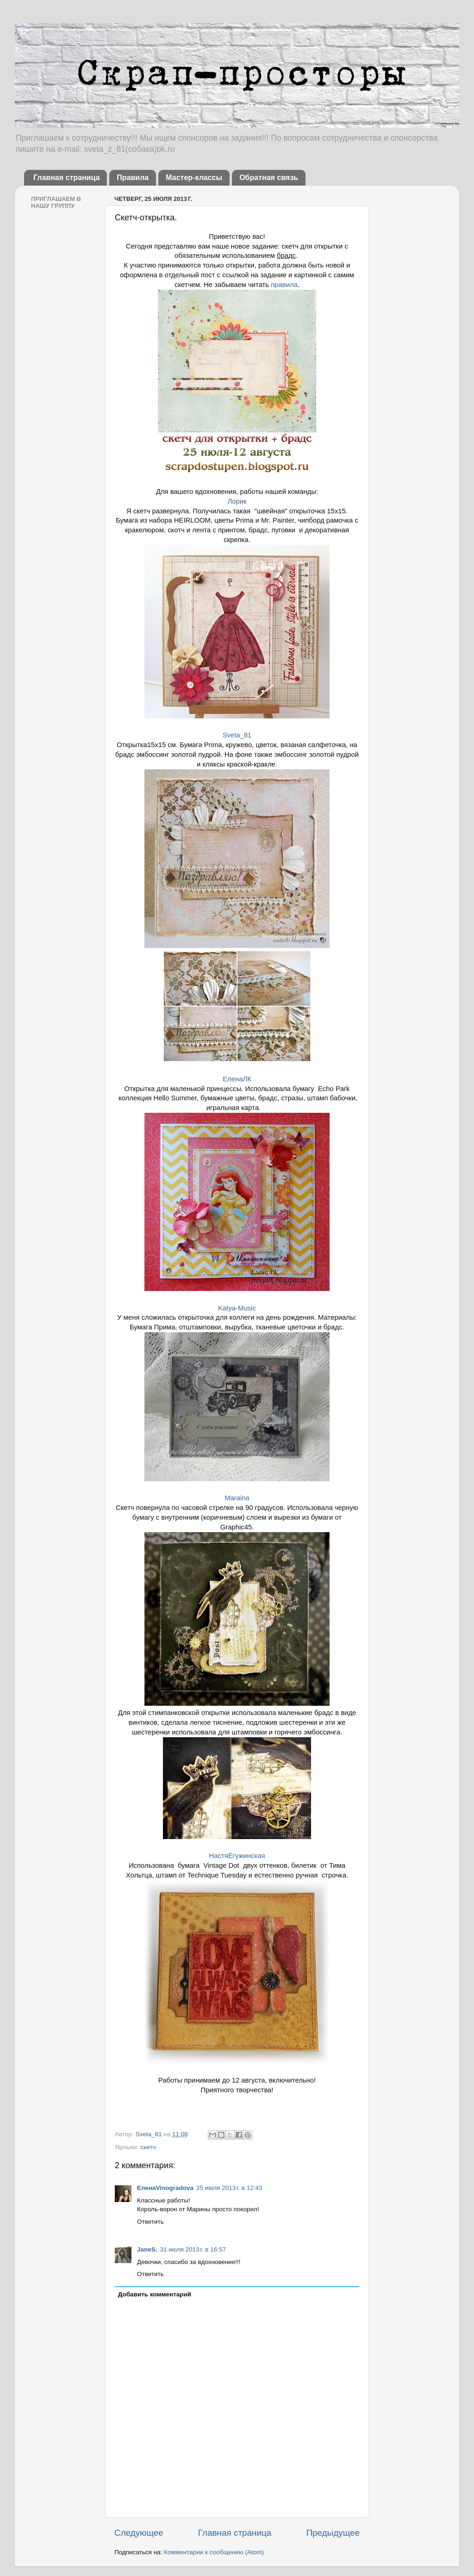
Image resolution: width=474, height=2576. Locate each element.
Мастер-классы (194, 177)
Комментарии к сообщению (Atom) (214, 2552)
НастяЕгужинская (237, 1855)
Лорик (236, 501)
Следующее (138, 2533)
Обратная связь (268, 177)
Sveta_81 (237, 735)
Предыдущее (333, 2533)
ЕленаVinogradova (165, 2187)
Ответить (150, 2221)
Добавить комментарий (154, 2294)
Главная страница (66, 177)
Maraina (237, 1498)
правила (284, 284)
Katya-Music (237, 1308)
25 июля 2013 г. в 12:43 (229, 2187)
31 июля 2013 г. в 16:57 (193, 2249)
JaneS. (147, 2249)
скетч (148, 2147)
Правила (133, 177)
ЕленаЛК (237, 1079)
